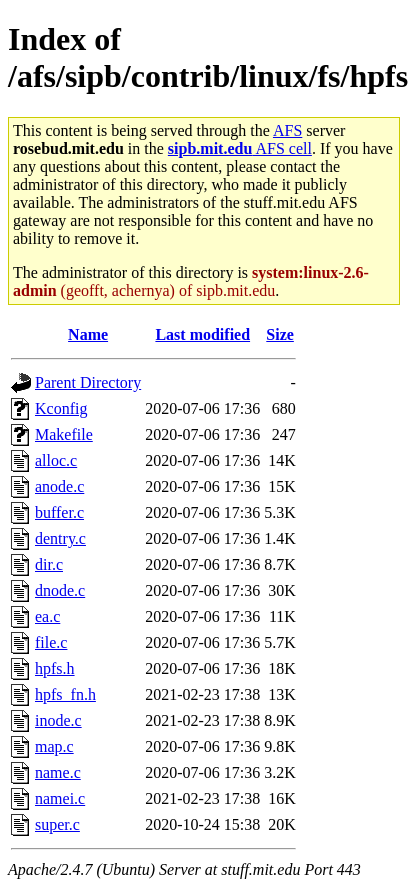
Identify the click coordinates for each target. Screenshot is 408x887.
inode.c (58, 720)
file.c (51, 642)
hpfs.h (55, 668)
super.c (57, 824)
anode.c (59, 486)
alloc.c (56, 460)
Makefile (64, 434)
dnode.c (60, 590)
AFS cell (240, 148)
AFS (287, 130)
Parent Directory (88, 382)
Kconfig (61, 408)
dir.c (49, 564)
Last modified (202, 334)
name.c (58, 772)
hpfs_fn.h (65, 694)
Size (280, 334)
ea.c (47, 616)
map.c (54, 746)
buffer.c (59, 512)
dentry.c (60, 538)
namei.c (60, 798)
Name (88, 334)
